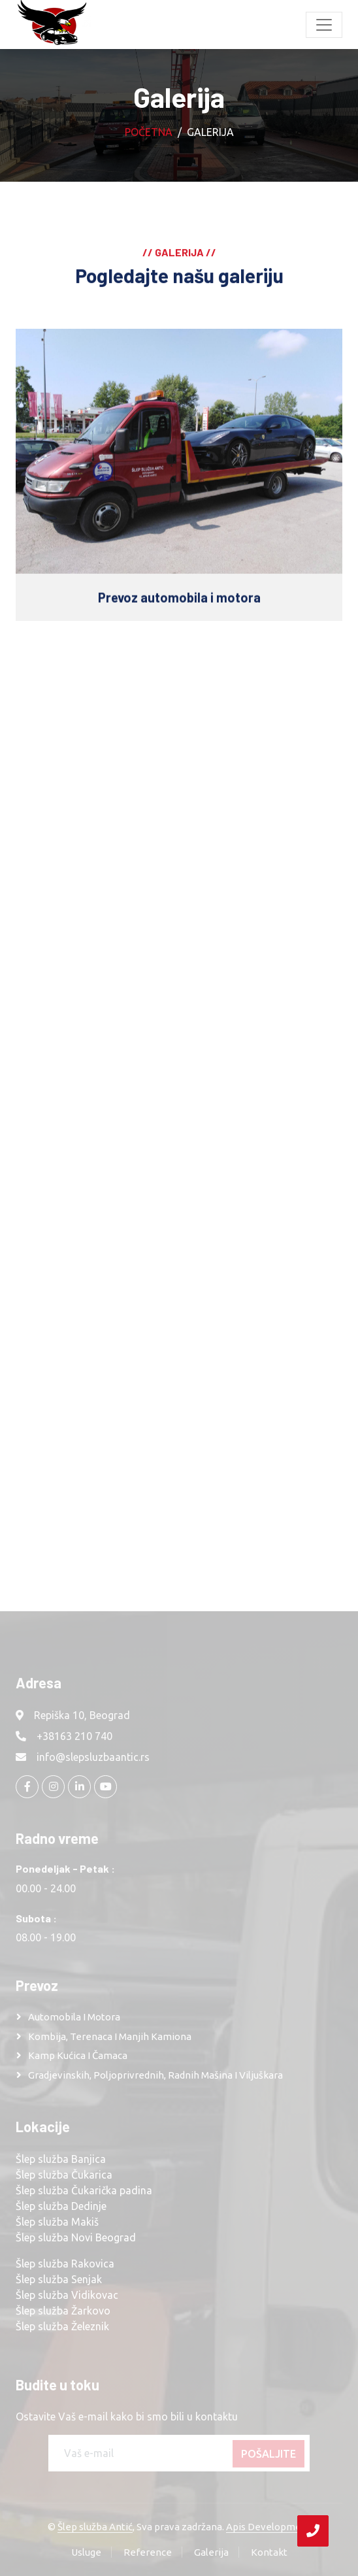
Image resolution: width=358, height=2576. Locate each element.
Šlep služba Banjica (61, 2159)
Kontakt (269, 2552)
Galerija (211, 2552)
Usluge (86, 2552)
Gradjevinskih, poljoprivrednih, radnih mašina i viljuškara (155, 2075)
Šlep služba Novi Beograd (76, 2237)
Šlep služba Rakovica (65, 2263)
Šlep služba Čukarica (64, 2175)
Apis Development (268, 2526)
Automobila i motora (74, 2016)
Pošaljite (268, 2454)
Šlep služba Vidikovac (67, 2295)
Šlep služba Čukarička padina (84, 2190)
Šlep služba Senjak (59, 2279)
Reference (147, 2552)
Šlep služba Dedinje (61, 2206)
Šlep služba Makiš (57, 2222)
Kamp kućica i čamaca (77, 2055)
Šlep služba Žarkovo (63, 2311)
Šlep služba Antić (95, 2526)
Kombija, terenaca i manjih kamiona (109, 2036)
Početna (148, 132)
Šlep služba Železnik (62, 2326)
